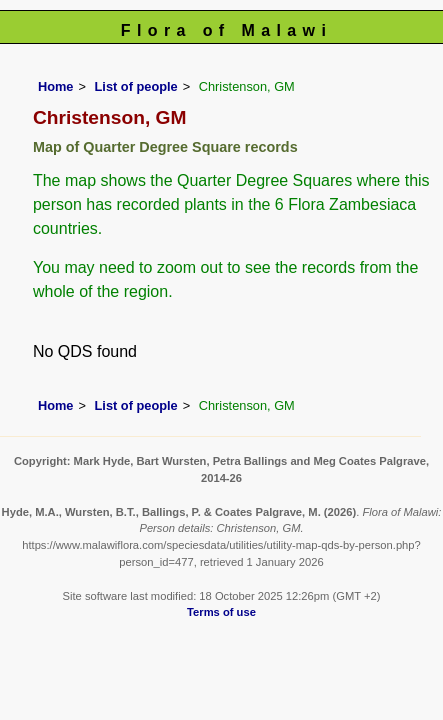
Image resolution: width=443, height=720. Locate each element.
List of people (136, 86)
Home (56, 86)
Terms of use (221, 612)
